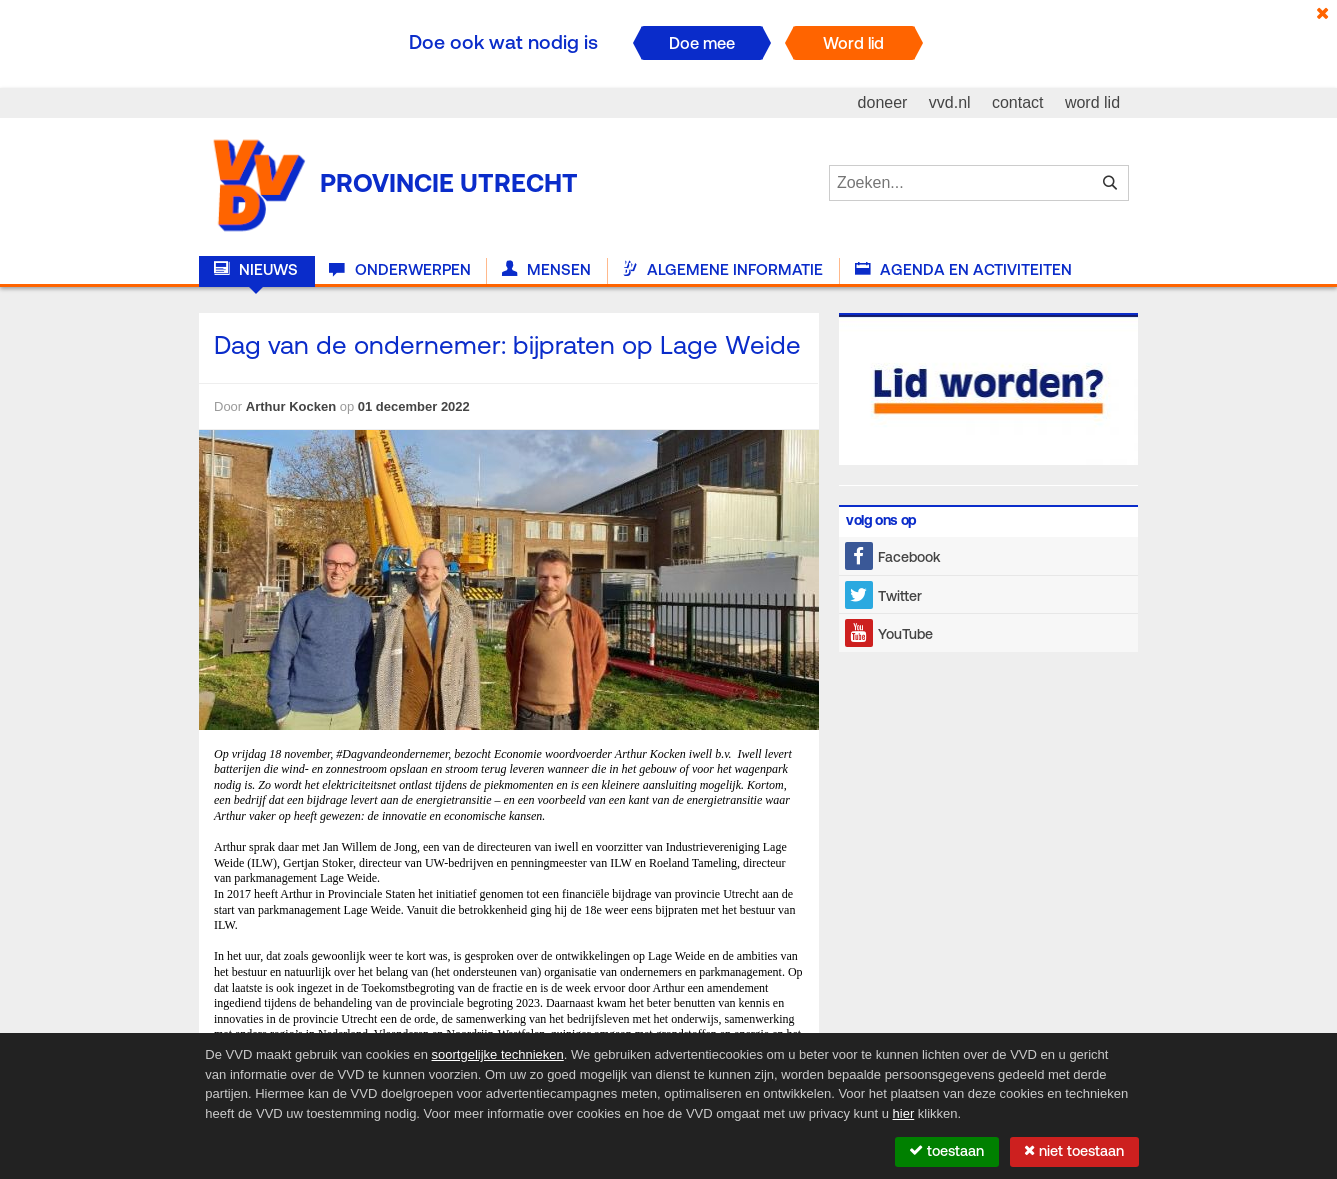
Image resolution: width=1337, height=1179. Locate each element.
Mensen (546, 270)
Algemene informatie (722, 270)
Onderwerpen (399, 270)
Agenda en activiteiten (963, 270)
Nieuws (256, 270)
